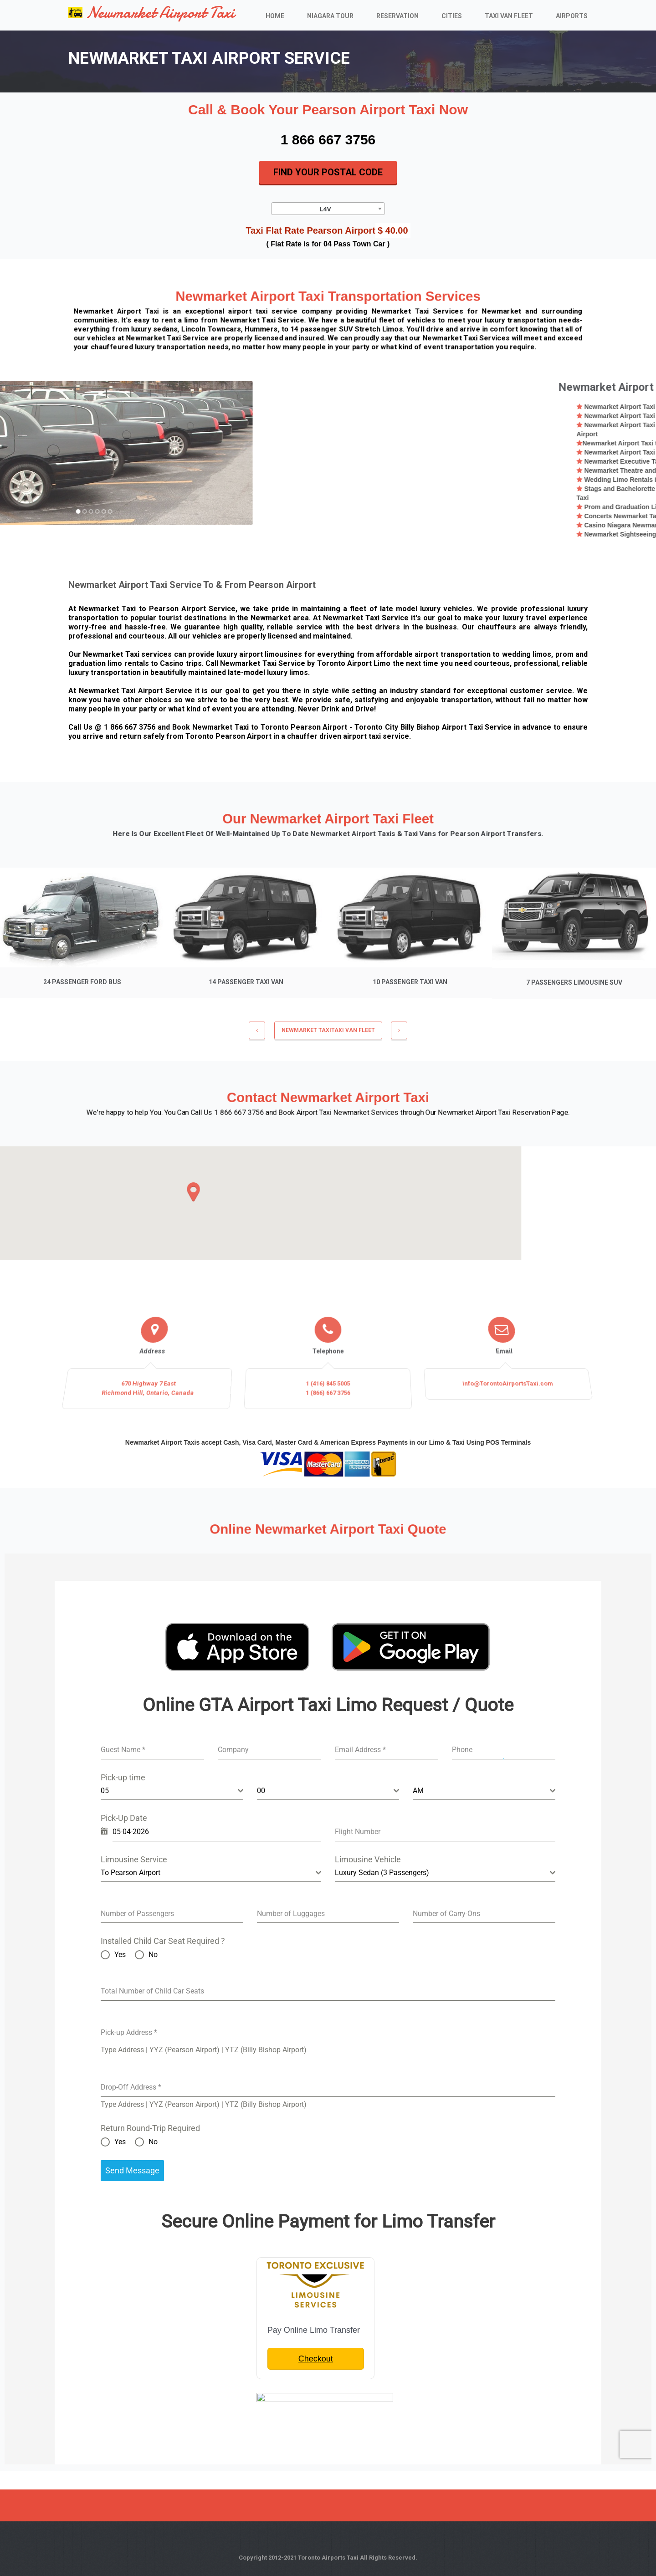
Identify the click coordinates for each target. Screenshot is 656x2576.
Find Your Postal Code (328, 172)
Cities (451, 16)
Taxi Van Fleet (509, 16)
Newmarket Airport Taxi (151, 13)
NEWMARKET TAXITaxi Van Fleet (328, 1036)
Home (275, 16)
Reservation (397, 16)
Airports (572, 16)
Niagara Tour (330, 16)
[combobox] (328, 208)
